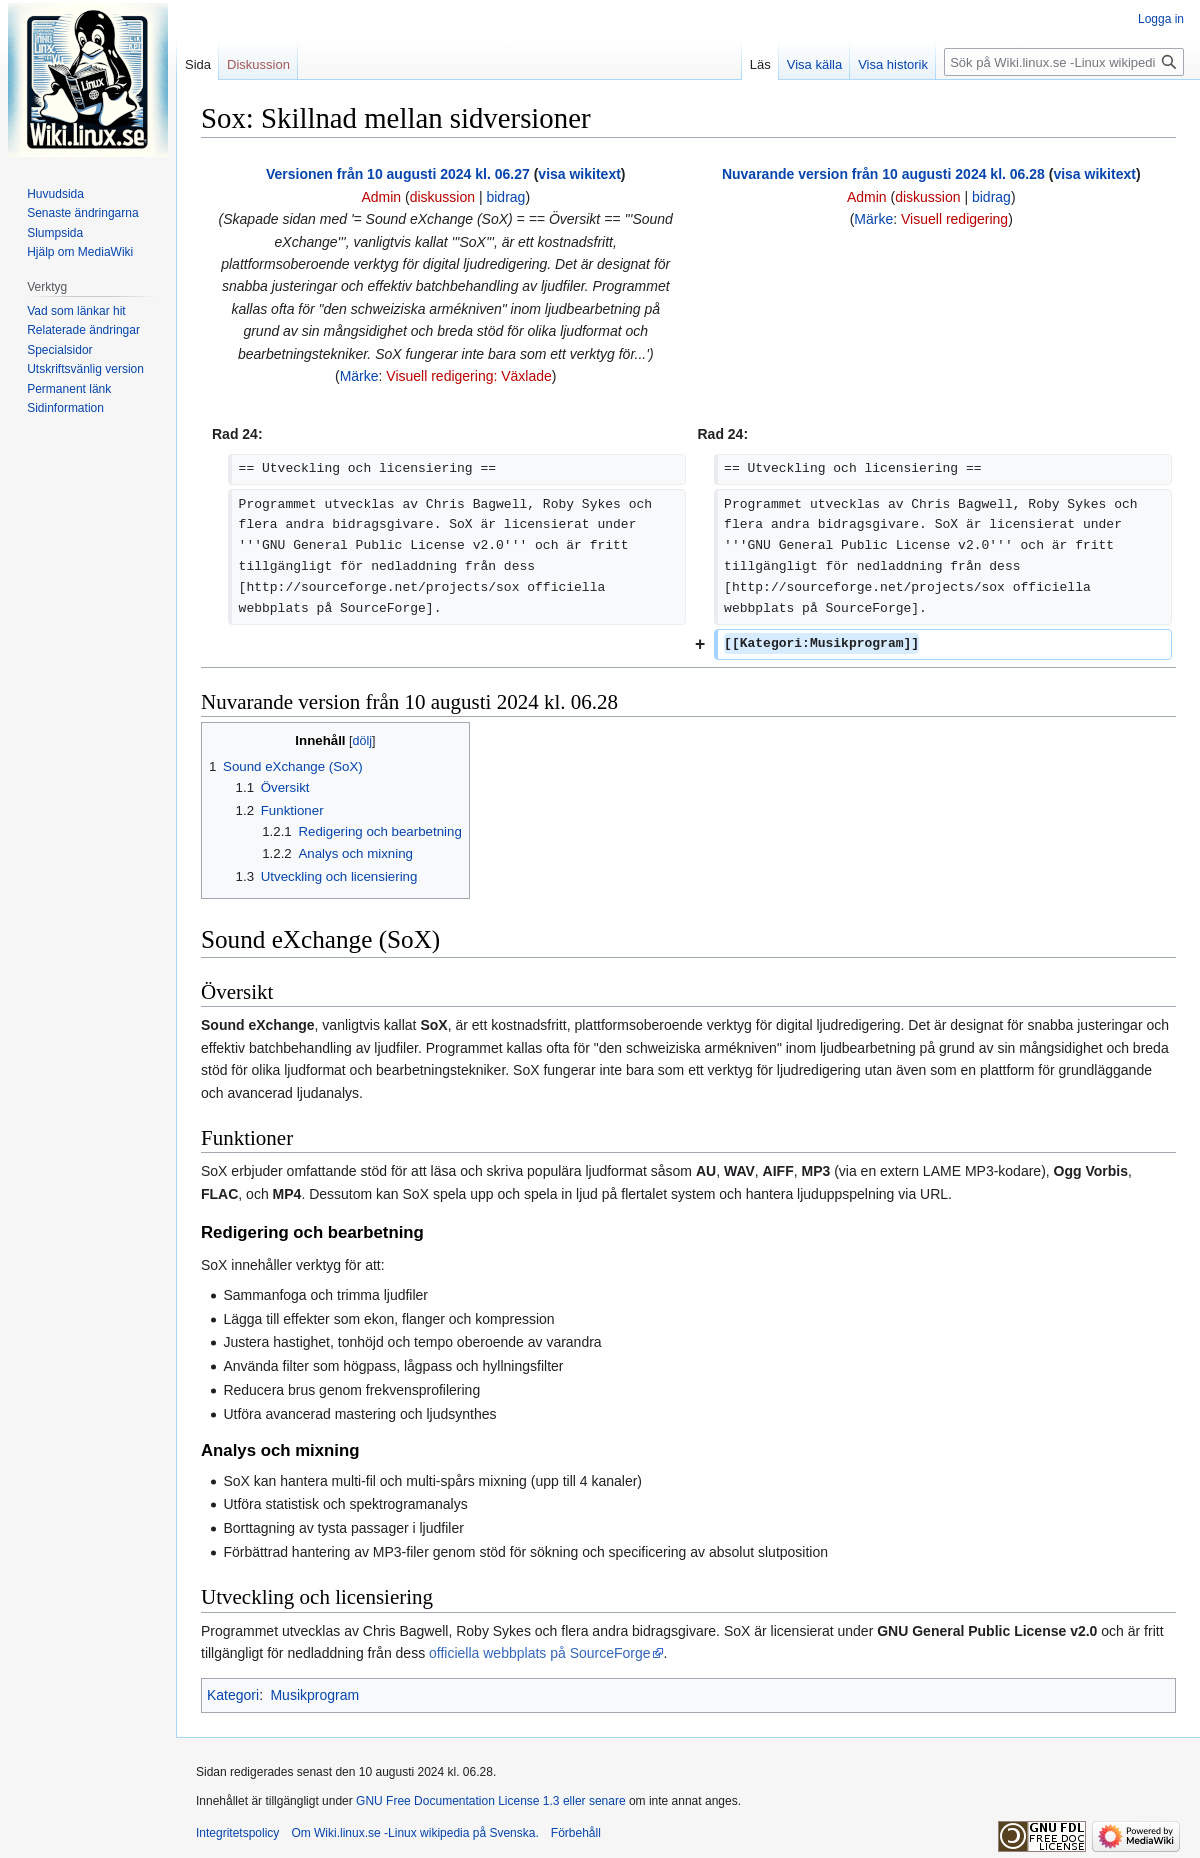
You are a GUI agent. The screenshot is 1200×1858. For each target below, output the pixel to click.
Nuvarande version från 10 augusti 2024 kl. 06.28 (883, 174)
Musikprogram (314, 1695)
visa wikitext (579, 174)
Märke (359, 376)
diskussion (442, 197)
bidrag (505, 197)
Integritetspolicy (237, 1833)
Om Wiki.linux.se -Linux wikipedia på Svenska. (414, 1833)
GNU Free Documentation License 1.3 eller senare (490, 1801)
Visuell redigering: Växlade (469, 376)
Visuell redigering (954, 219)
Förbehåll (576, 1833)
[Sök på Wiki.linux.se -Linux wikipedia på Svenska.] (1064, 62)
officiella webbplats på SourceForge (540, 1653)
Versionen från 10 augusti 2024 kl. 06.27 (398, 174)
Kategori (233, 1695)
